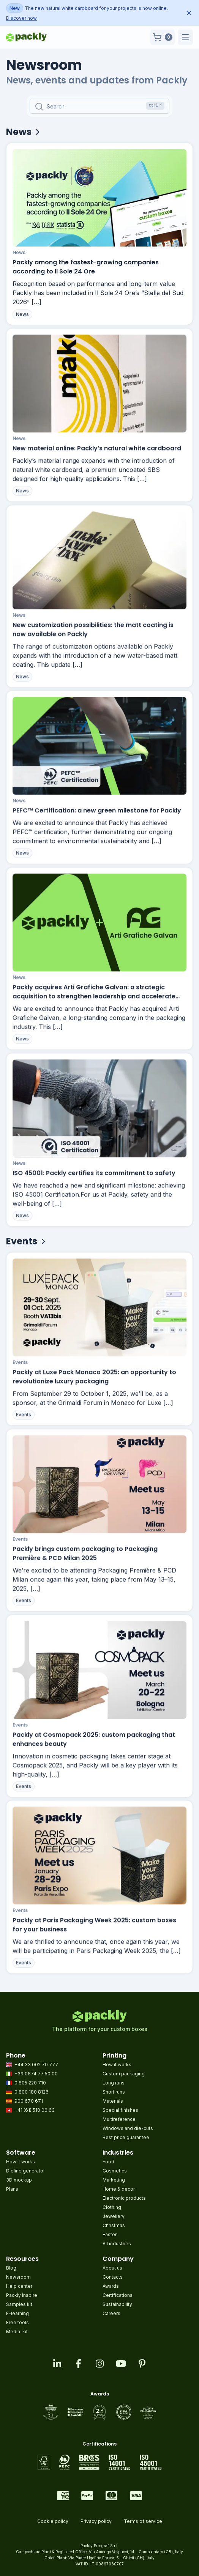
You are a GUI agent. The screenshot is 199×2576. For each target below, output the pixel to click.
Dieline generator (25, 2171)
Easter (110, 2234)
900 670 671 (24, 2101)
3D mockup (19, 2180)
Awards (111, 2286)
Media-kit (17, 2331)
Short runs (114, 2092)
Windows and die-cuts (128, 2128)
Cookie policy (52, 2521)
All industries (117, 2243)
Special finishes (120, 2110)
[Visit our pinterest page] (142, 2364)
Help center (19, 2286)
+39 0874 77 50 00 (32, 2074)
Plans (12, 2189)
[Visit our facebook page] (78, 2364)
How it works (117, 2064)
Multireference (119, 2119)
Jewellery (114, 2216)
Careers (111, 2313)
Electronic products (124, 2198)
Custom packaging (124, 2074)
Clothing (112, 2207)
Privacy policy (96, 2521)
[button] (162, 37)
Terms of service (143, 2521)
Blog (11, 2268)
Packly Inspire (21, 2295)
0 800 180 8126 (27, 2092)
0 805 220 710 (26, 2083)
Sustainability (117, 2304)
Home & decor (119, 2189)
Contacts (113, 2277)
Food (108, 2161)
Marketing (114, 2180)
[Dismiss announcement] (189, 13)
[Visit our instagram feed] (99, 2364)
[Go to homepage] (26, 37)
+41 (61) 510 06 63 (30, 2110)
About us (112, 2268)
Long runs (114, 2083)
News (19, 255)
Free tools (17, 2322)
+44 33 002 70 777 (32, 2064)
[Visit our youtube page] (121, 2364)
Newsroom (18, 2277)
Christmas (114, 2225)
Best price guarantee (126, 2137)
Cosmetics (115, 2171)
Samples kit (19, 2304)
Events (23, 1370)
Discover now (21, 18)
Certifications (118, 2295)
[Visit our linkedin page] (57, 2364)
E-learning (17, 2313)
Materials (113, 2101)
